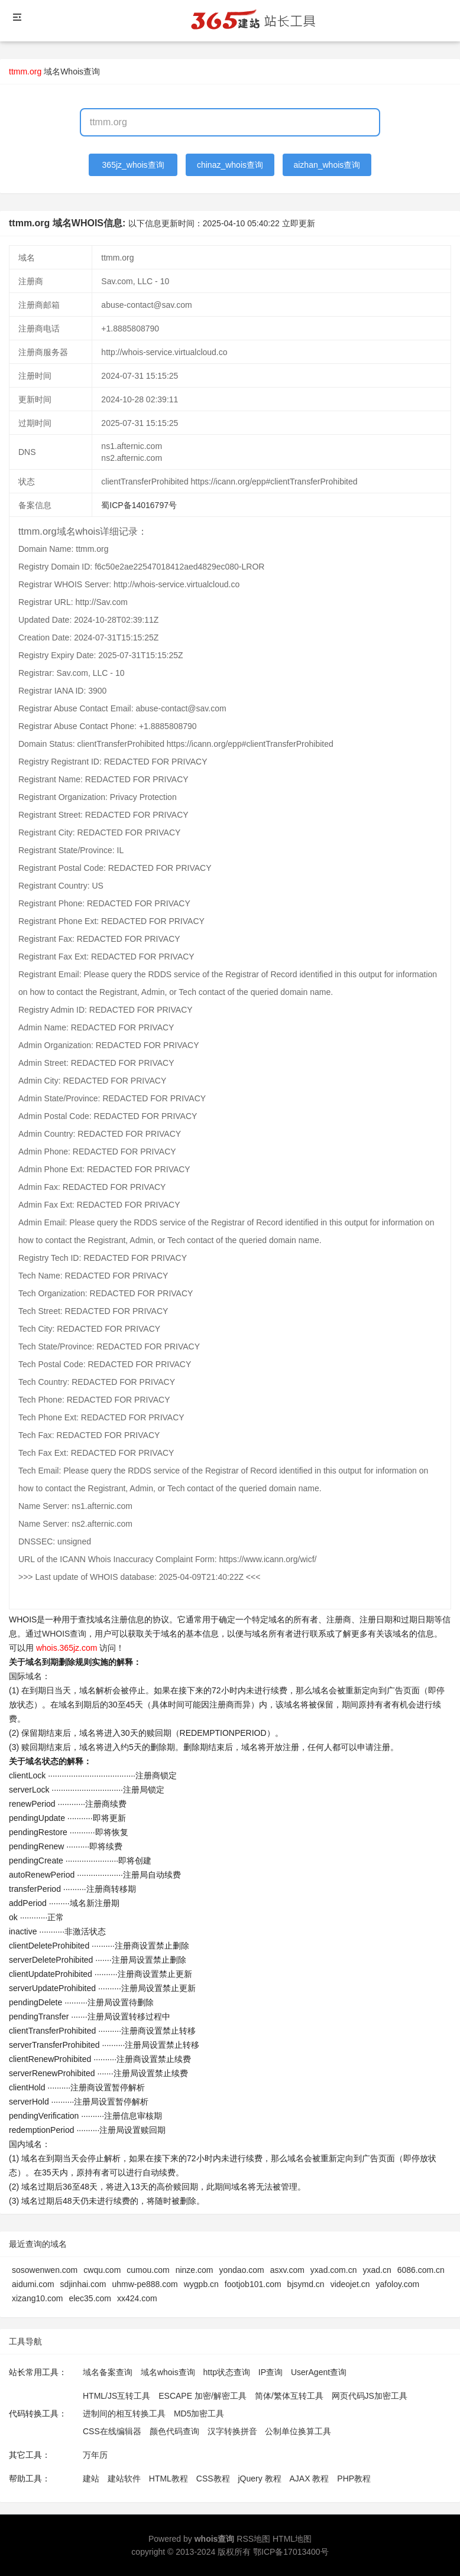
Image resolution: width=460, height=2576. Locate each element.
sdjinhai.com (83, 2284)
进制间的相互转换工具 (124, 2413)
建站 (91, 2478)
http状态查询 (226, 2372)
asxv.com (287, 2270)
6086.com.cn (421, 2270)
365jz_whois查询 (133, 165)
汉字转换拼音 (232, 2431)
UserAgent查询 (318, 2372)
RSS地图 (253, 2539)
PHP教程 (354, 2478)
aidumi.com (33, 2284)
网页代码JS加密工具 (369, 2396)
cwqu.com (102, 2270)
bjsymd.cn (306, 2284)
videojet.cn (350, 2284)
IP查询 (270, 2372)
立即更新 (298, 223)
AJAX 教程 (309, 2478)
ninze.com (194, 2270)
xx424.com (137, 2298)
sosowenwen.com (44, 2270)
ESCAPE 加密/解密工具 (202, 2396)
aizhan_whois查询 (326, 165)
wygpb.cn (201, 2284)
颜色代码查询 (174, 2431)
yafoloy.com (398, 2284)
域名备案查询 (107, 2372)
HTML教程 (168, 2478)
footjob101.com (253, 2284)
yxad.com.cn (333, 2270)
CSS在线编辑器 (112, 2431)
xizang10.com (37, 2298)
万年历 (95, 2455)
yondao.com (241, 2270)
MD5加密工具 (199, 2413)
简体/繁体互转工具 (289, 2396)
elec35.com (90, 2298)
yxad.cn (376, 2270)
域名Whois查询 (72, 71)
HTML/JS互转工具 (116, 2396)
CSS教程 (213, 2478)
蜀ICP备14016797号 (139, 505)
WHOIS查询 (64, 1633)
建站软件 (124, 2478)
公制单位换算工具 (298, 2431)
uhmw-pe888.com (144, 2284)
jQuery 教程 (259, 2478)
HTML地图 (292, 2539)
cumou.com (148, 2270)
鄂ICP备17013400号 (291, 2552)
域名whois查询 (168, 2372)
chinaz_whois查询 (230, 165)
